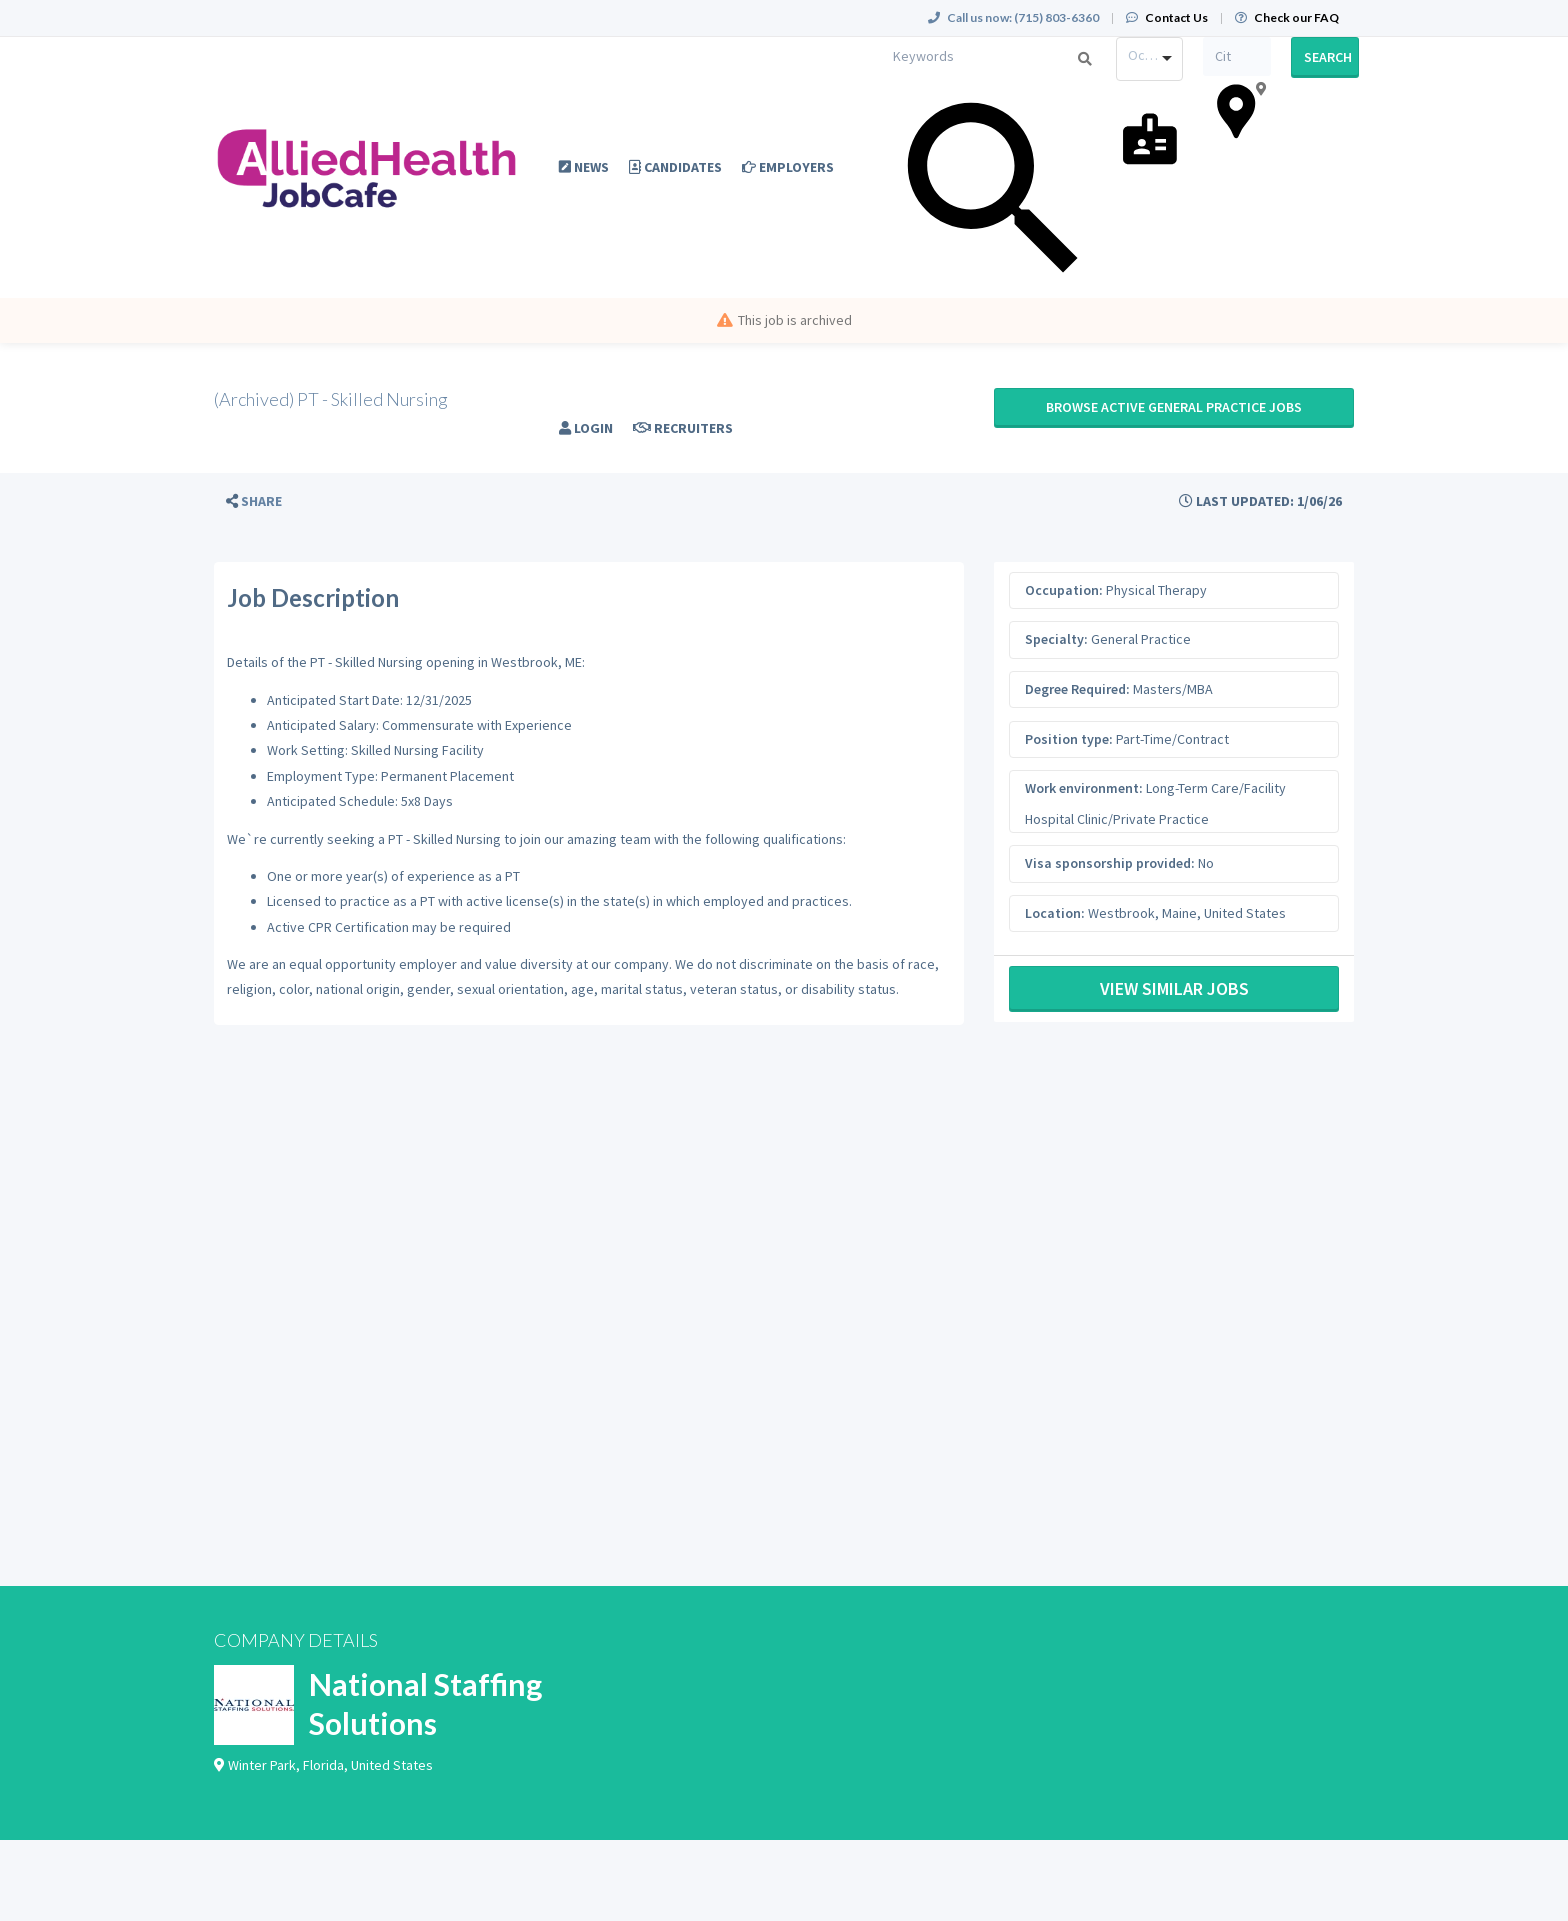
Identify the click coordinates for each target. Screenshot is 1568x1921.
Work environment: (1084, 788)
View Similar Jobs (1174, 988)
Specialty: (1056, 639)
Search (1328, 57)
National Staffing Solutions (425, 1703)
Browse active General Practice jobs (1174, 407)
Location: (1055, 913)
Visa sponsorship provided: (1110, 863)
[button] (254, 501)
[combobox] (1150, 59)
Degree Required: (1077, 689)
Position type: (1069, 739)
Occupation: (1064, 590)
